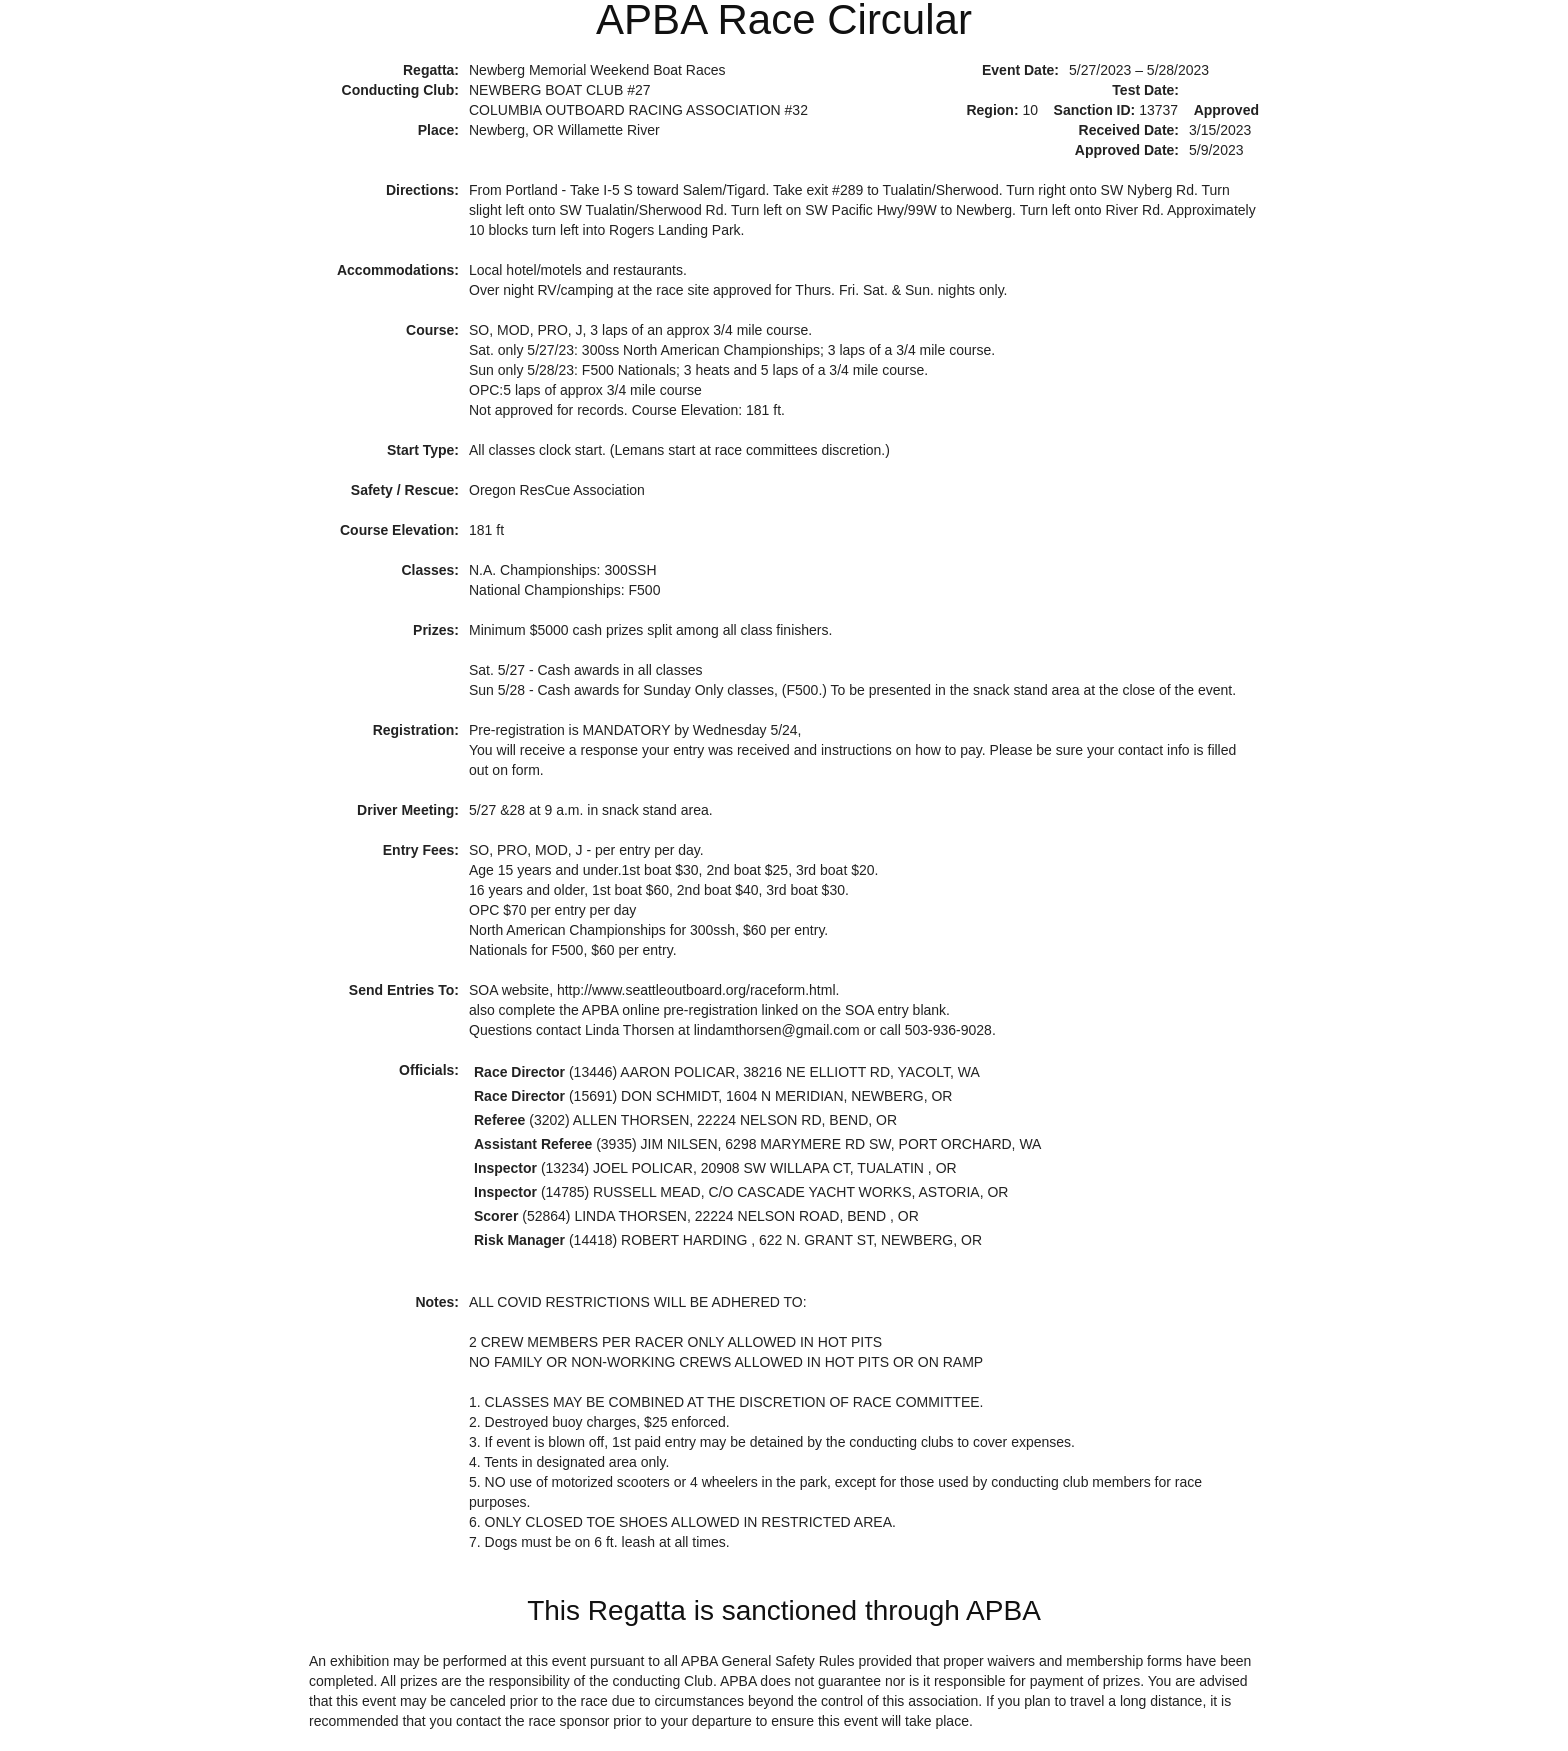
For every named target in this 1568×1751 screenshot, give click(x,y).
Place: (438, 130)
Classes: (430, 570)
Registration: (416, 730)
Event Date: (1020, 70)
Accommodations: (398, 270)
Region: (992, 110)
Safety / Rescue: (405, 490)
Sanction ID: (1095, 110)
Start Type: (423, 450)
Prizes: (436, 630)
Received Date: (1129, 130)
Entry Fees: (421, 850)
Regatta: (431, 70)
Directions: (422, 190)
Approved (1226, 110)
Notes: (437, 1302)
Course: (432, 330)
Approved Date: (1127, 150)
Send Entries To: (404, 990)
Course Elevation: (399, 530)
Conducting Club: (400, 90)
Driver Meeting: (408, 810)
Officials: (429, 1070)
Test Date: (1145, 90)
